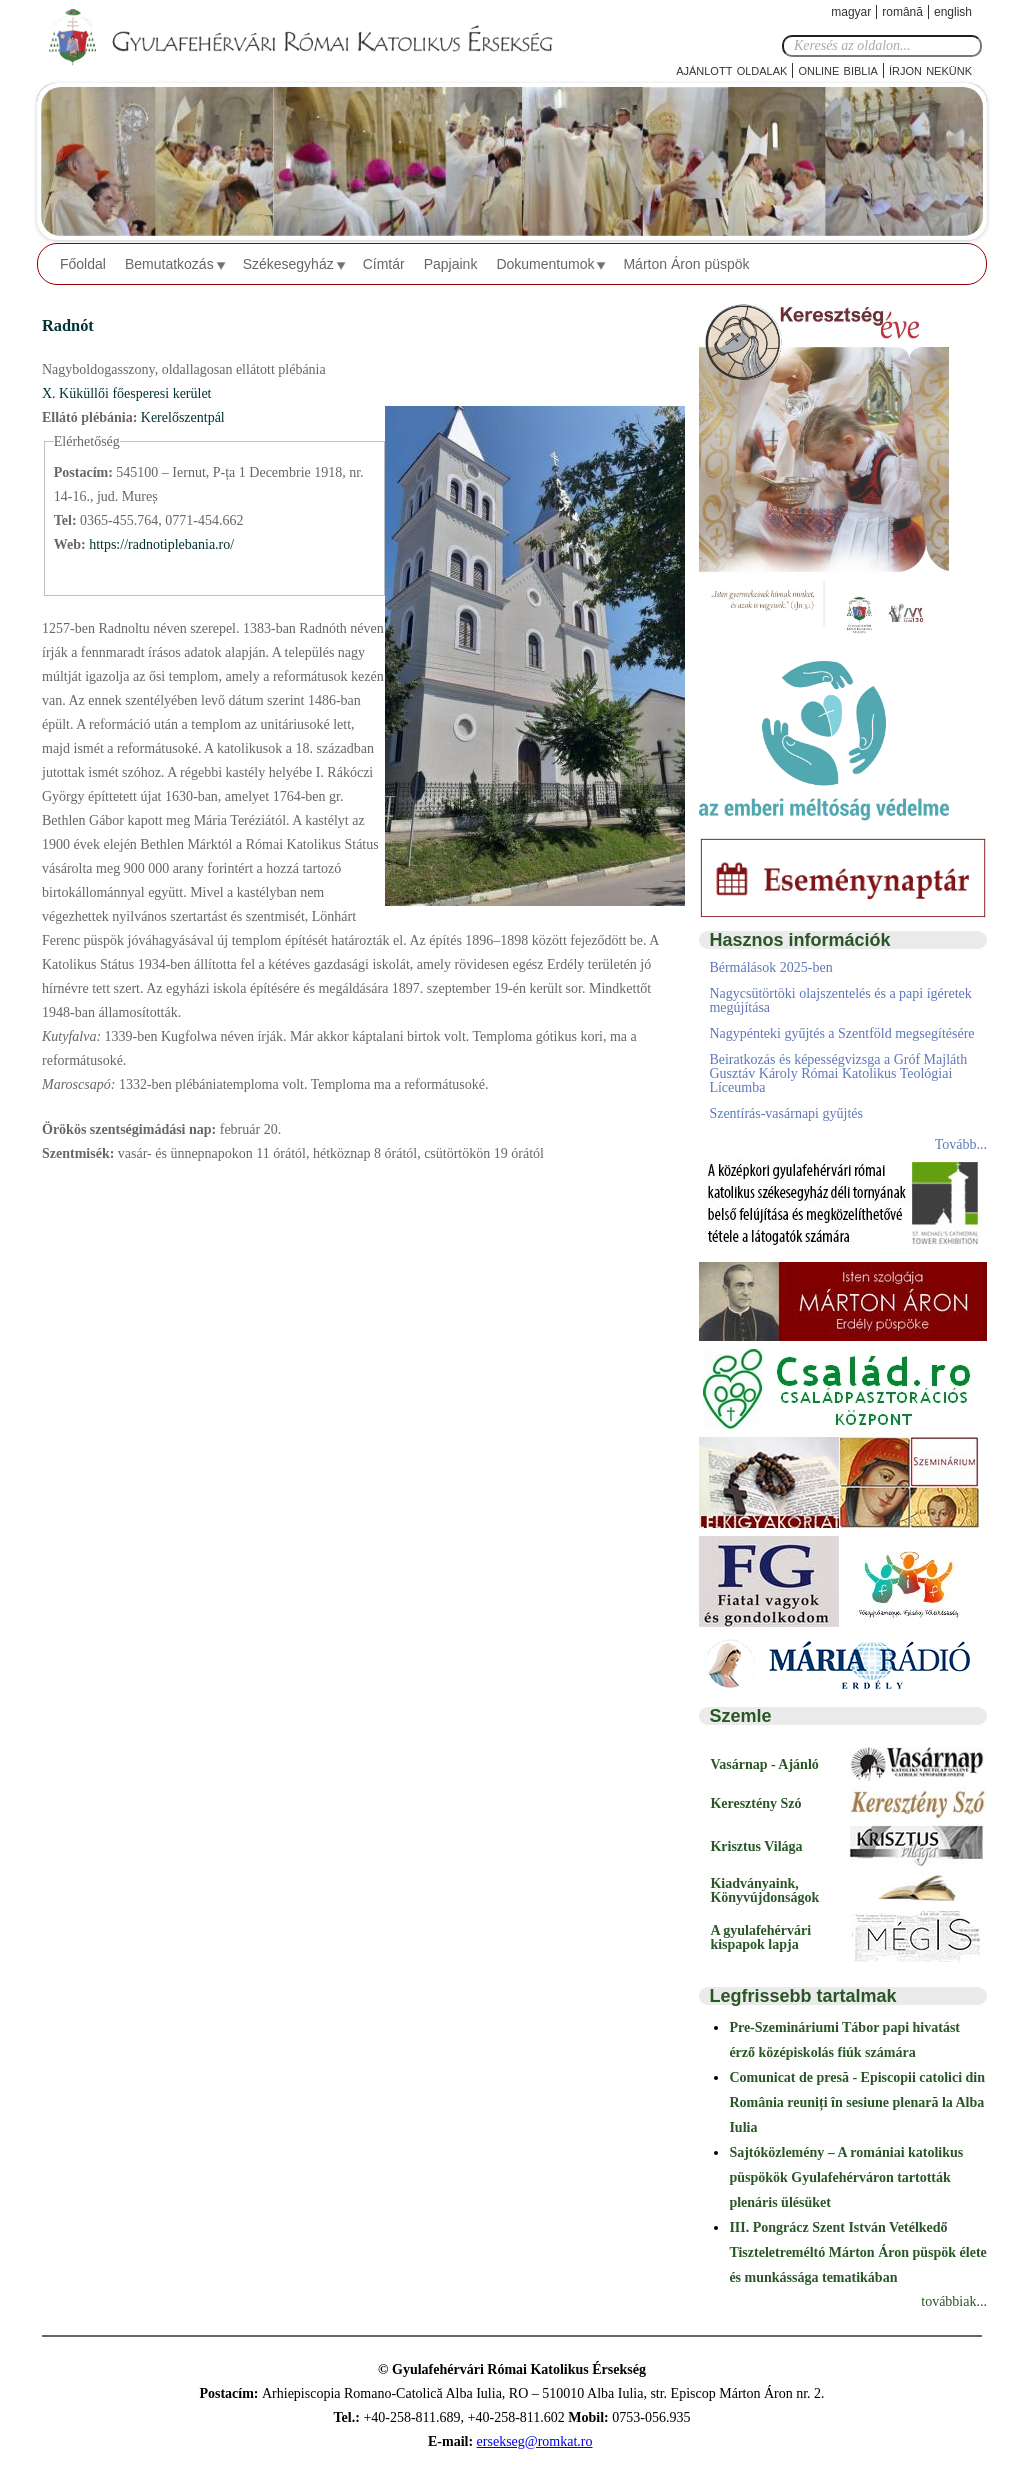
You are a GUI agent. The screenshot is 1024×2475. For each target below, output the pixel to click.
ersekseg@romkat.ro (535, 2441)
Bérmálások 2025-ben (770, 967)
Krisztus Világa (756, 1846)
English (953, 12)
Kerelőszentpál (183, 417)
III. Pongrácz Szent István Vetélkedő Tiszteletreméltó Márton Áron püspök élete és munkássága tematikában (857, 2252)
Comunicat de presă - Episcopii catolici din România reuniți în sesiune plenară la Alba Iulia (857, 2102)
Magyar (851, 12)
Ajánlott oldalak (731, 69)
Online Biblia (837, 69)
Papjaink (451, 264)
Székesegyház (288, 264)
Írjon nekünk (930, 69)
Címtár (384, 264)
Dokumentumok (545, 264)
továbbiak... (954, 2301)
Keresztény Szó (755, 1803)
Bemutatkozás (169, 264)
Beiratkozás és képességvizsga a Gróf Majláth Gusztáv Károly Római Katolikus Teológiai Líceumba (838, 1073)
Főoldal (83, 264)
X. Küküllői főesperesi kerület (127, 393)
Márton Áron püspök (686, 264)
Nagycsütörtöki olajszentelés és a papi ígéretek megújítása (840, 1000)
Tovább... (961, 1144)
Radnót (68, 325)
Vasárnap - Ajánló (764, 1764)
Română (902, 12)
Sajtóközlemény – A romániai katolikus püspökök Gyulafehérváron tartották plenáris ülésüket (846, 2177)
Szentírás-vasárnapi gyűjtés (786, 1113)
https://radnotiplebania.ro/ (161, 544)
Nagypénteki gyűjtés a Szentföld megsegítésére (841, 1033)
